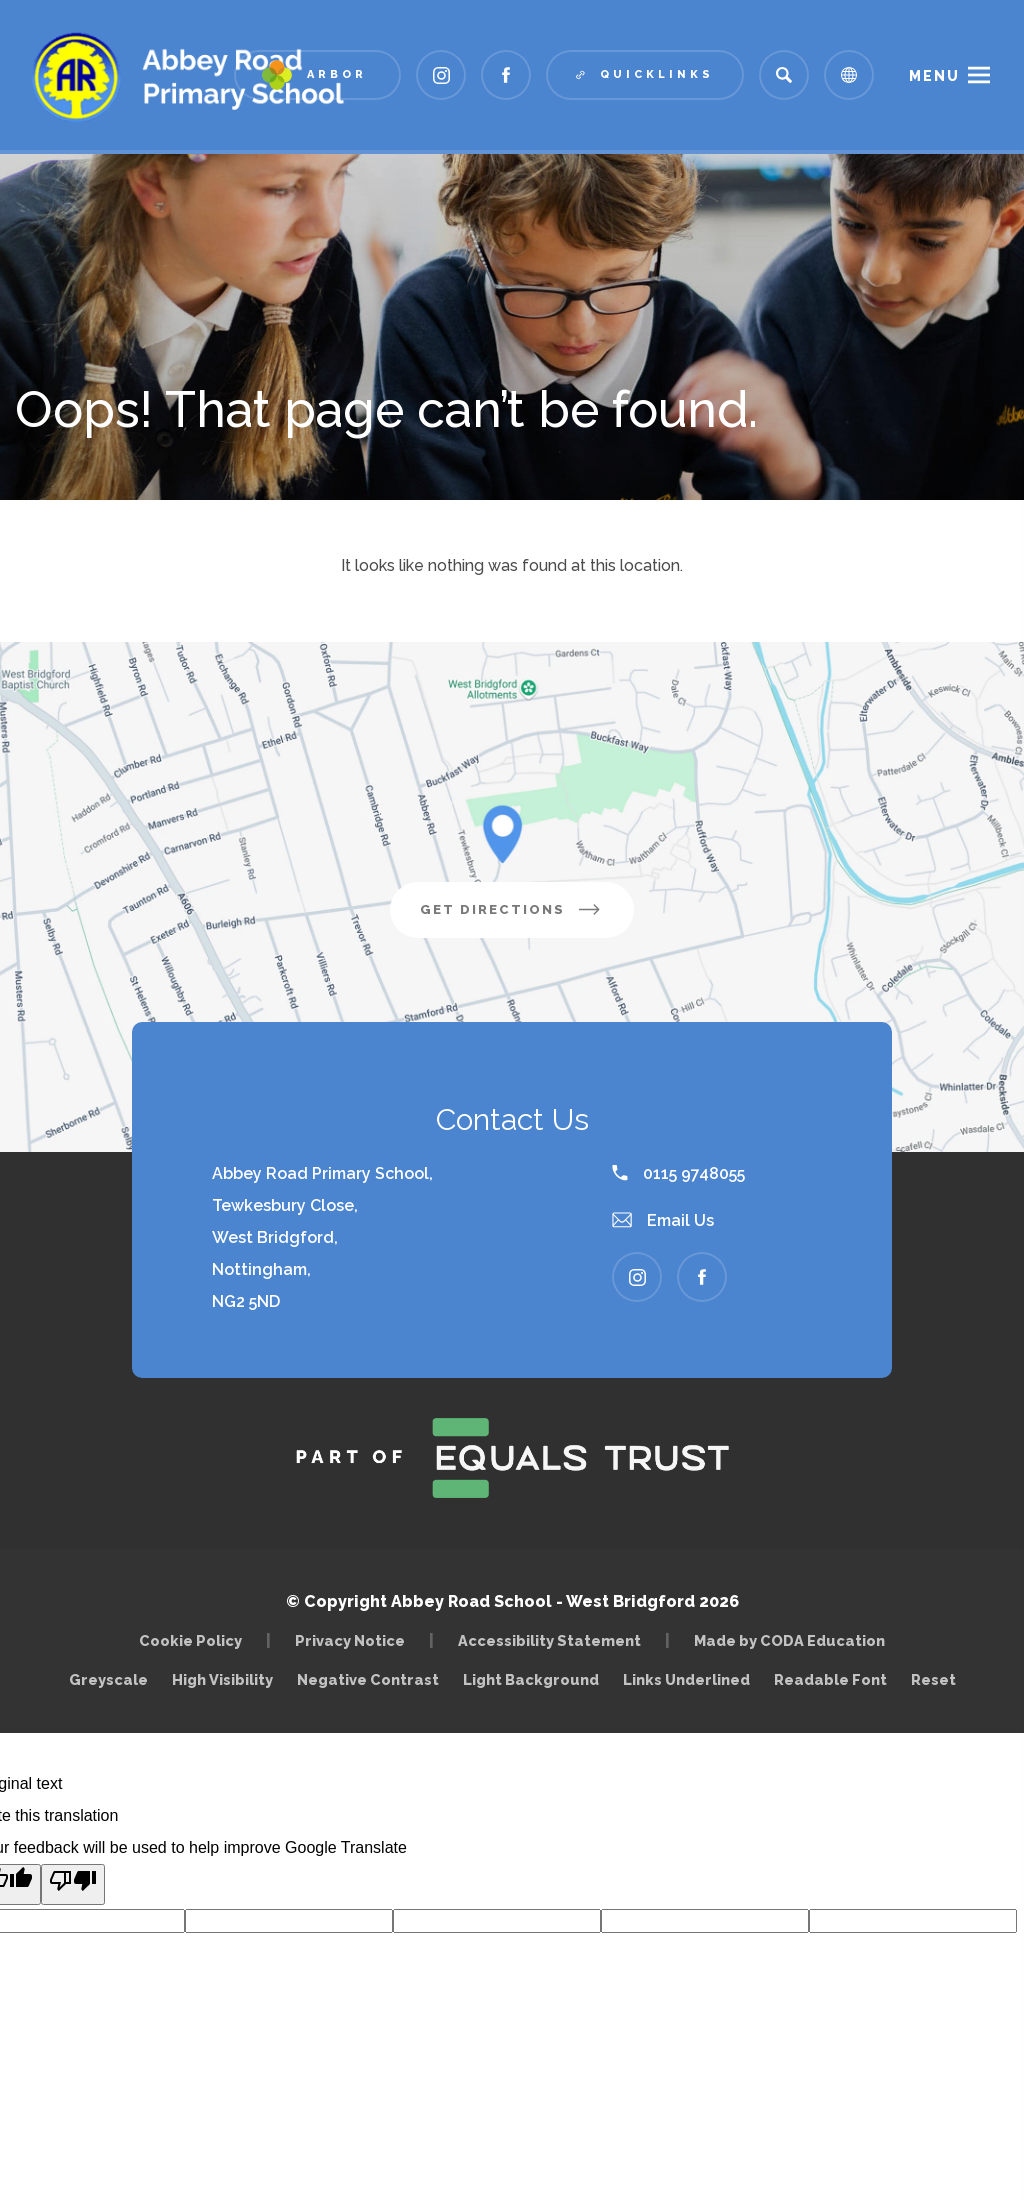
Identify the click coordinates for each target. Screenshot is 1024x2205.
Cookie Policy (190, 1640)
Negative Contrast (368, 1679)
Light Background (531, 1679)
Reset (933, 1679)
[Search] (784, 75)
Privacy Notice (350, 1640)
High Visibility (222, 1679)
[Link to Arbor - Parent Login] (317, 75)
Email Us (663, 1220)
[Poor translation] (73, 1884)
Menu (934, 76)
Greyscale (108, 1679)
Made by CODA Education (794, 1640)
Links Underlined (686, 1679)
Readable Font (830, 1679)
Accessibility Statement (549, 1640)
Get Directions (527, 917)
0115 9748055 (678, 1173)
